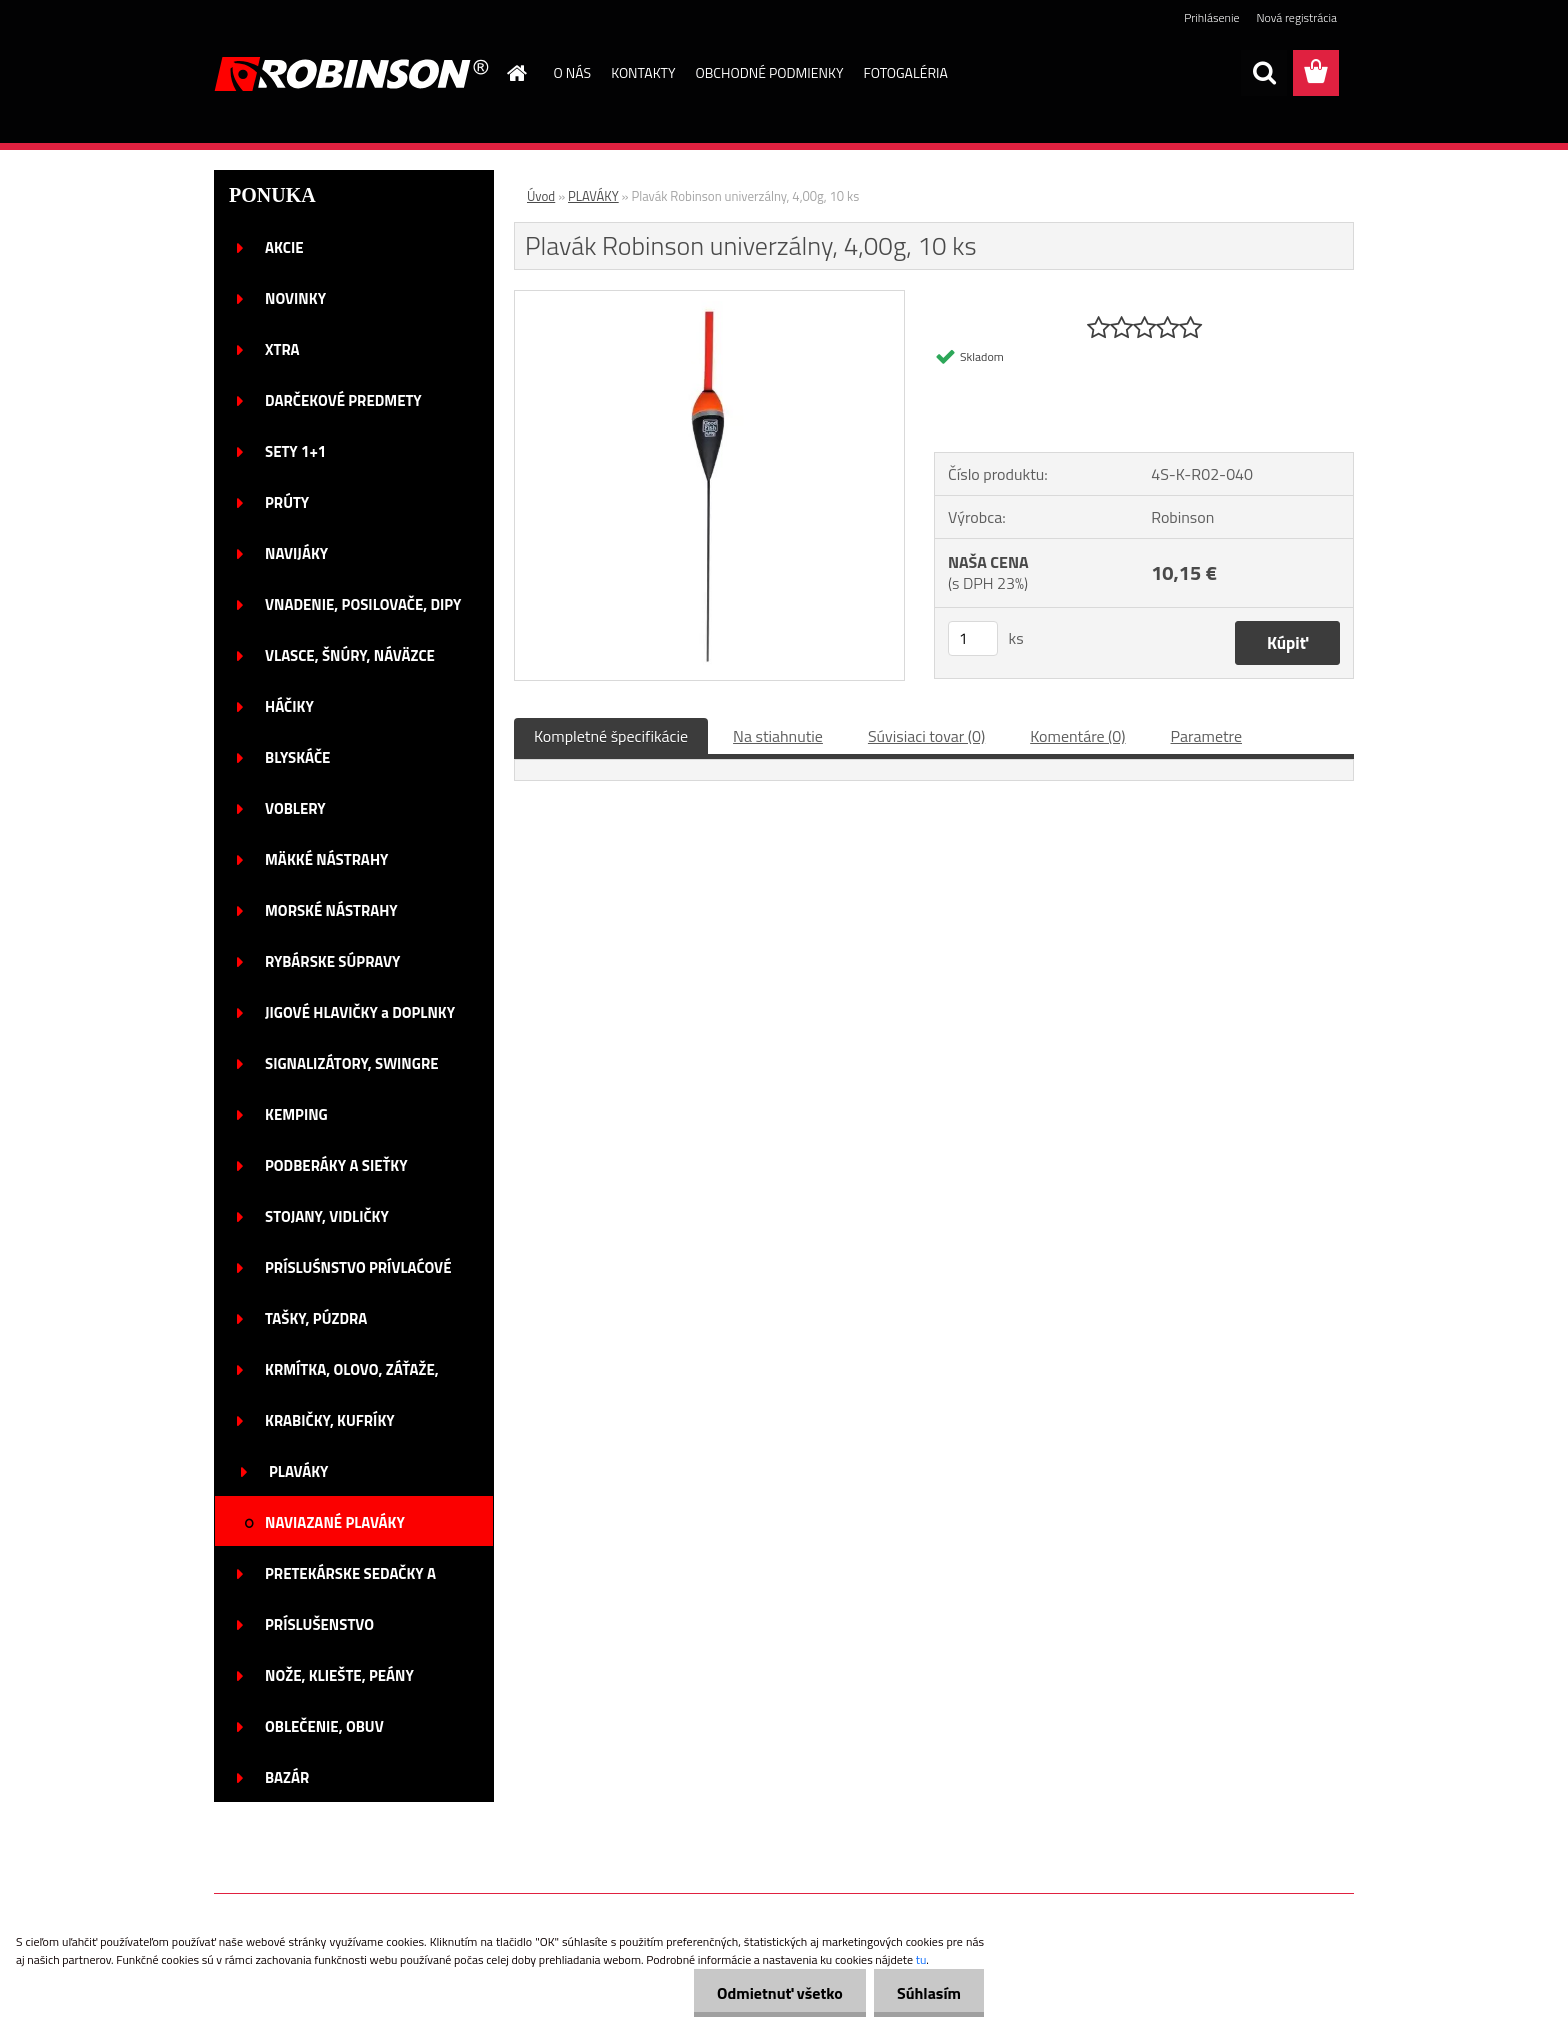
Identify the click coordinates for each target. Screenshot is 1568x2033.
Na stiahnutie (778, 736)
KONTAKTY (643, 72)
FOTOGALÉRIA (905, 72)
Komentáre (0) (1077, 736)
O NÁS (573, 72)
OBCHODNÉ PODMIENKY (770, 72)
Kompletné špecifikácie (611, 736)
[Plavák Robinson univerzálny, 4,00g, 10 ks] (709, 299)
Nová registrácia (1296, 17)
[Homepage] (516, 73)
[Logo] (351, 74)
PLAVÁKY (593, 196)
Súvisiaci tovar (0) (926, 736)
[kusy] (973, 638)
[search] (1264, 73)
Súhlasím (927, 1993)
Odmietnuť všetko (774, 1993)
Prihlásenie (1211, 17)
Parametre (1206, 736)
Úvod (541, 196)
